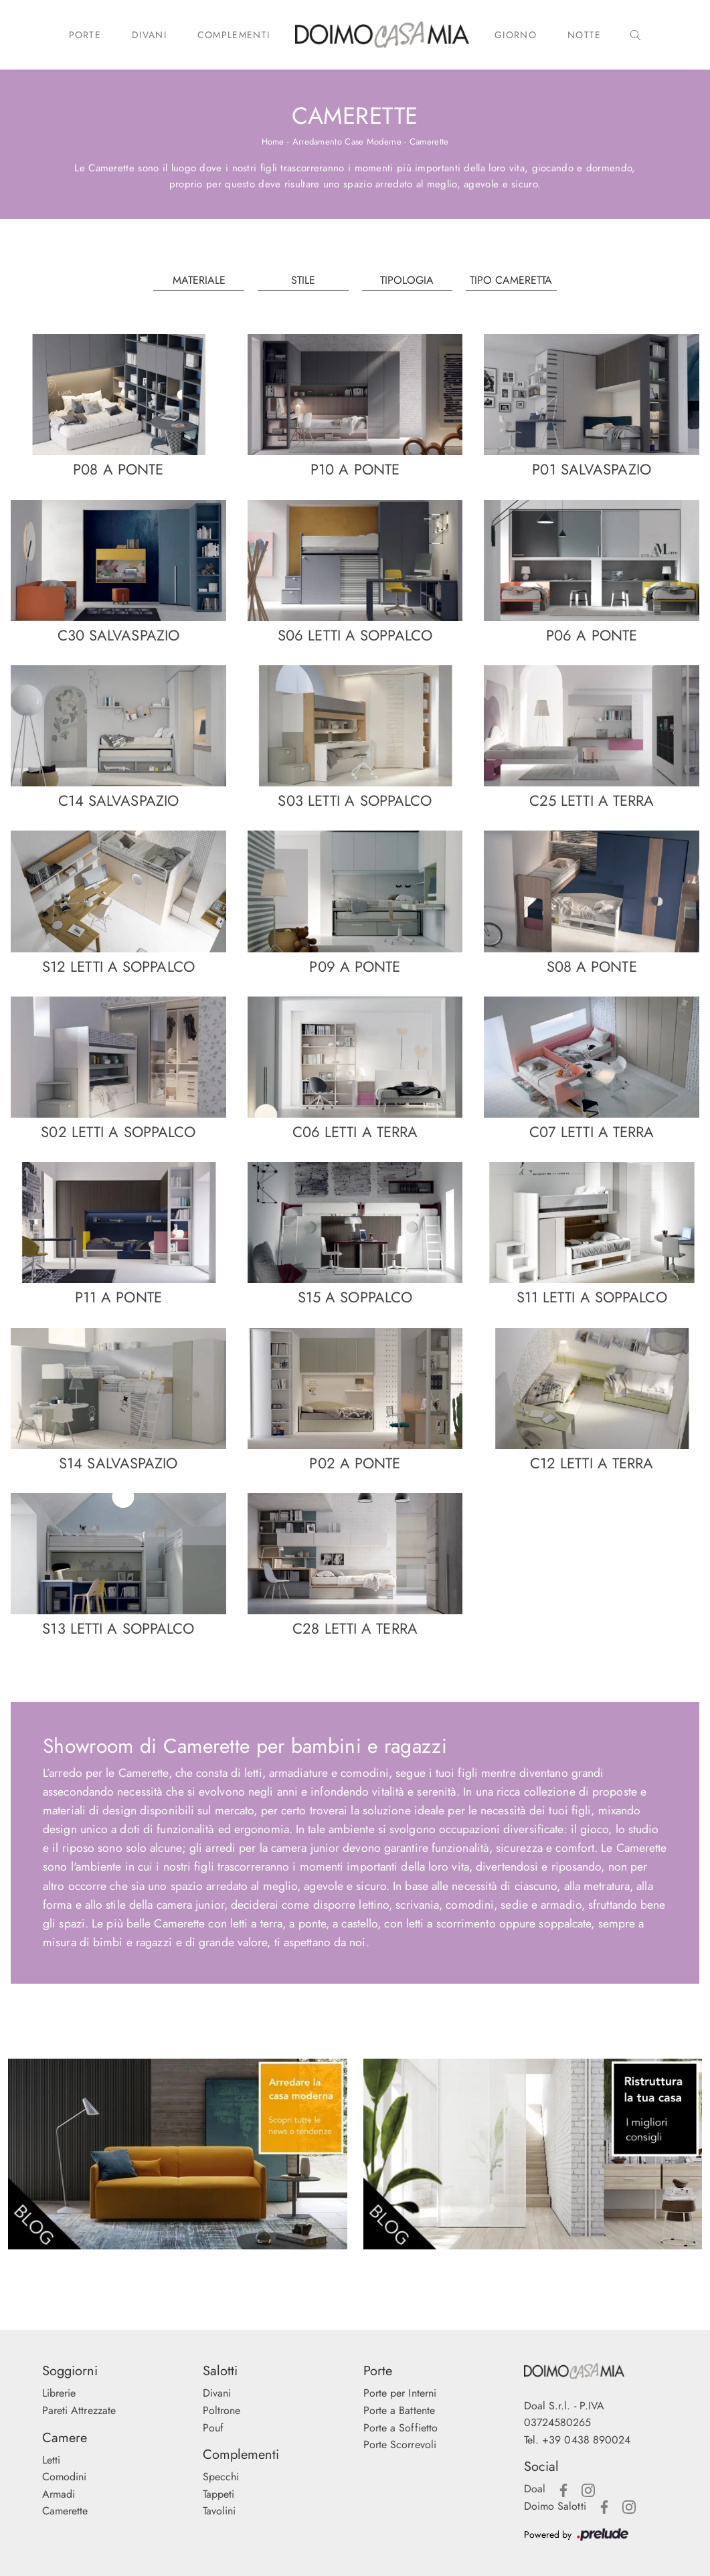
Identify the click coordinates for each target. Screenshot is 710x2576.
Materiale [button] (199, 280)
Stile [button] (303, 280)
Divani (149, 34)
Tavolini (219, 2510)
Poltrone (222, 2410)
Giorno (516, 34)
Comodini (64, 2476)
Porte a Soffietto (400, 2427)
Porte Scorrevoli (400, 2444)
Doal (534, 2488)
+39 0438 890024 (586, 2440)
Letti (51, 2460)
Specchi (221, 2476)
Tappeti (219, 2494)
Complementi (233, 34)
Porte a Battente (399, 2410)
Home (273, 141)
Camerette (429, 141)
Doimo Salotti (555, 2506)
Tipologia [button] (407, 280)
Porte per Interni (400, 2393)
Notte (584, 34)
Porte (85, 34)
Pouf (213, 2427)
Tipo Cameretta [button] (511, 280)
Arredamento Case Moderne (347, 141)
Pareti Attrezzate (79, 2410)
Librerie (59, 2393)
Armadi (59, 2494)
